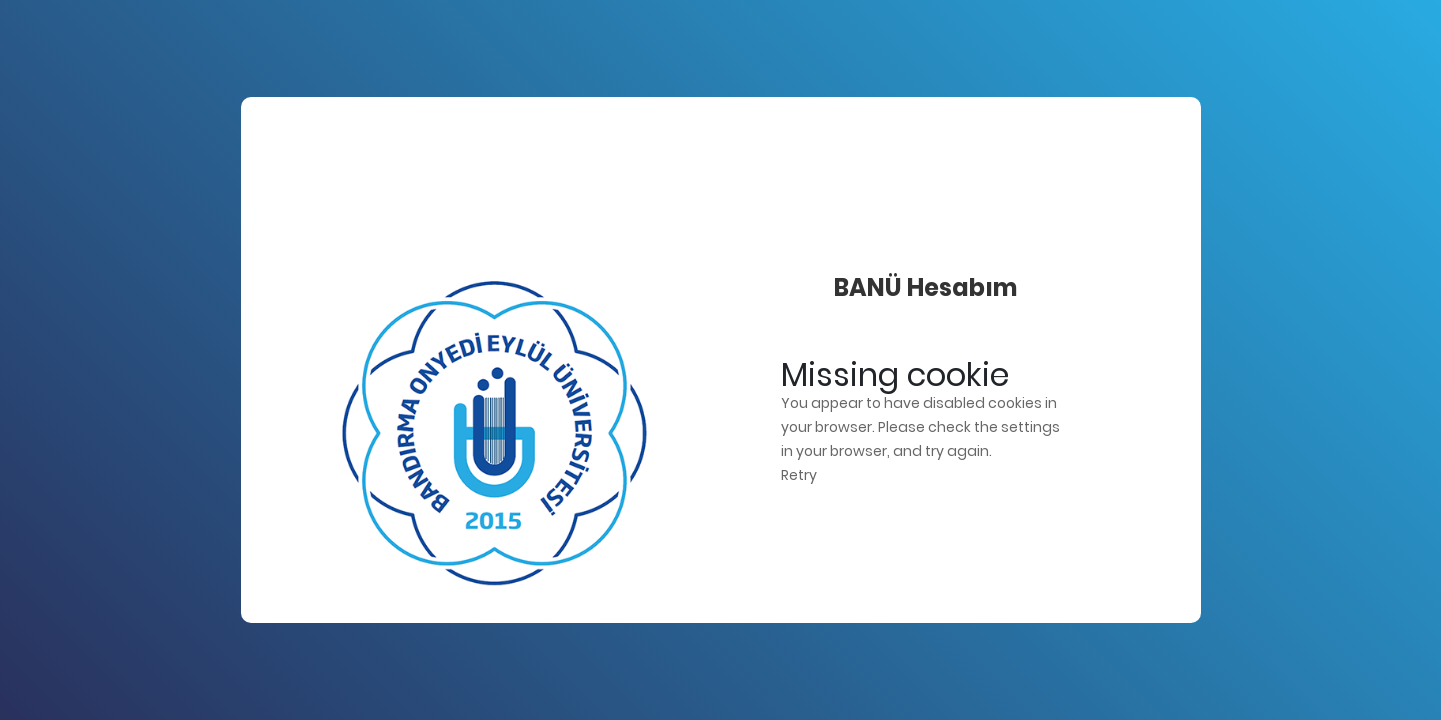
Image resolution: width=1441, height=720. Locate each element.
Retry (799, 475)
